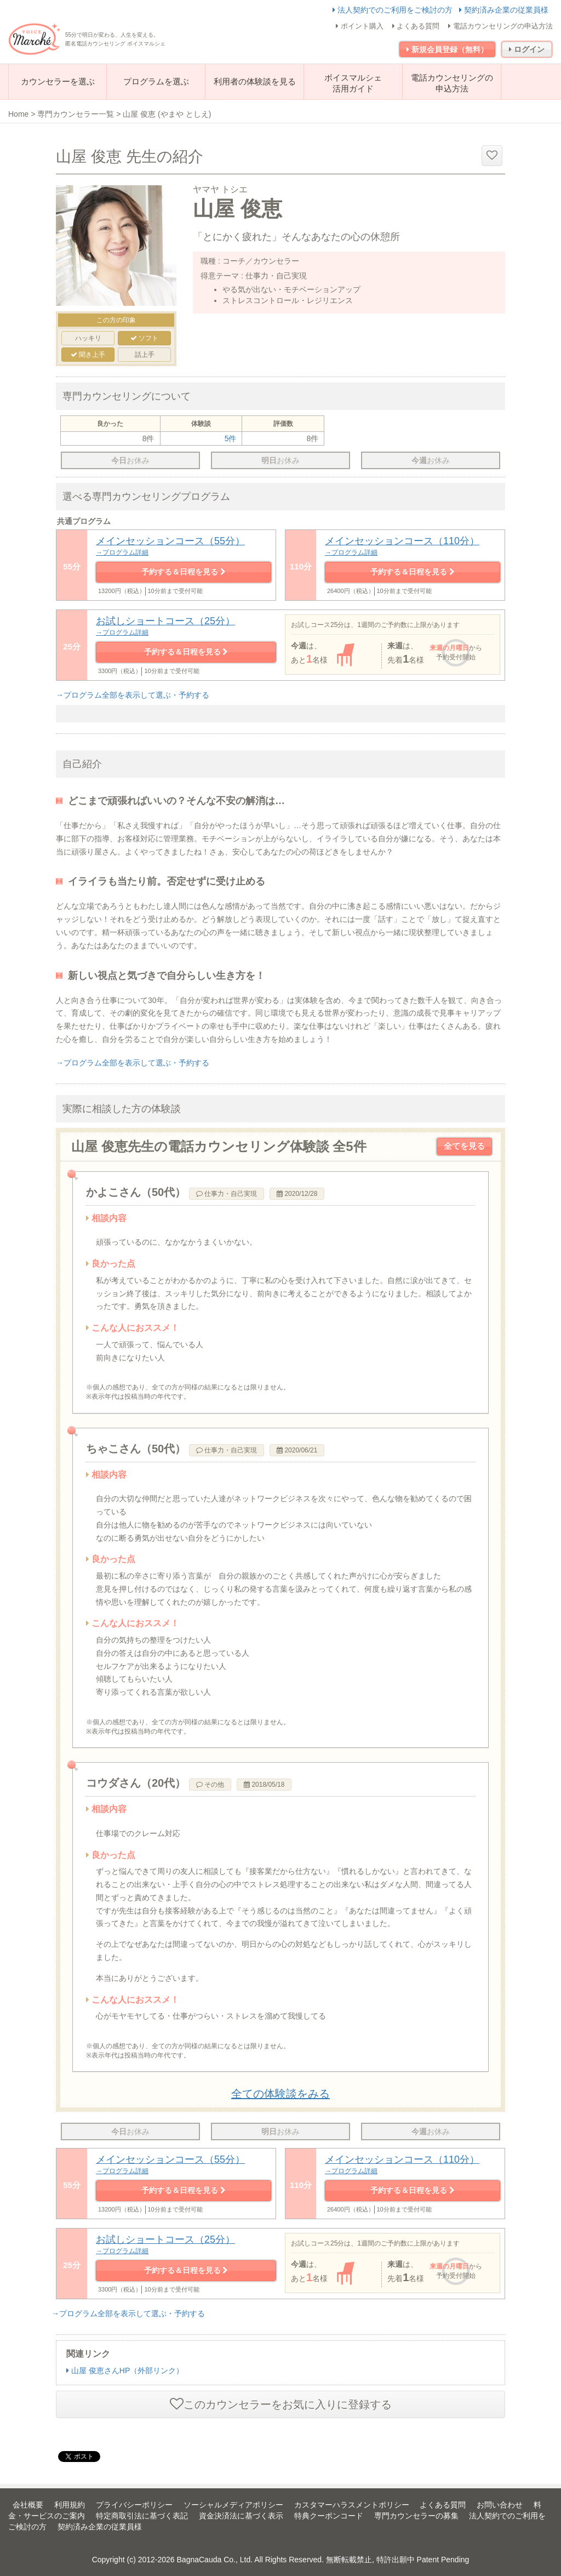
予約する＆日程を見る (183, 571)
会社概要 (28, 2504)
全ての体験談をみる (280, 2094)
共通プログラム (84, 521)
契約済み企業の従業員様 (503, 9)
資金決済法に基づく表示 (241, 2515)
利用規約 (69, 2504)
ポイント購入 (359, 26)
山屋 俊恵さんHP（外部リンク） (125, 2370)
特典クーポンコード (328, 2515)
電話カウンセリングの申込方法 (500, 26)
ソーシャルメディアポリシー (233, 2504)
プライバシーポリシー (134, 2504)
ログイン (527, 49)
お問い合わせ (500, 2504)
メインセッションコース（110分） (412, 546)
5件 (231, 438)
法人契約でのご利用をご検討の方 (394, 9)
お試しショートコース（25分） (186, 626)
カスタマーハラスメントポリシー (351, 2504)
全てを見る (464, 1145)
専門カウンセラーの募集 (416, 2515)
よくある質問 (416, 26)
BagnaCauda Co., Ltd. (215, 2559)
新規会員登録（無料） (447, 49)
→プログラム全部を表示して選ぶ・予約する (132, 695)
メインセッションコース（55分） (183, 546)
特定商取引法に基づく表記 (142, 2515)
